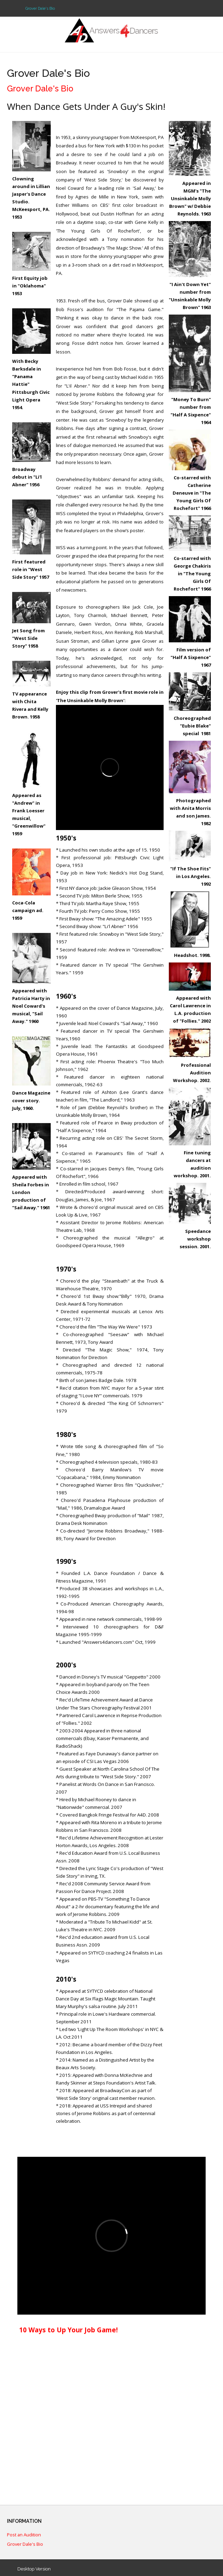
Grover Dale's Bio (25, 2544)
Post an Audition (24, 2535)
